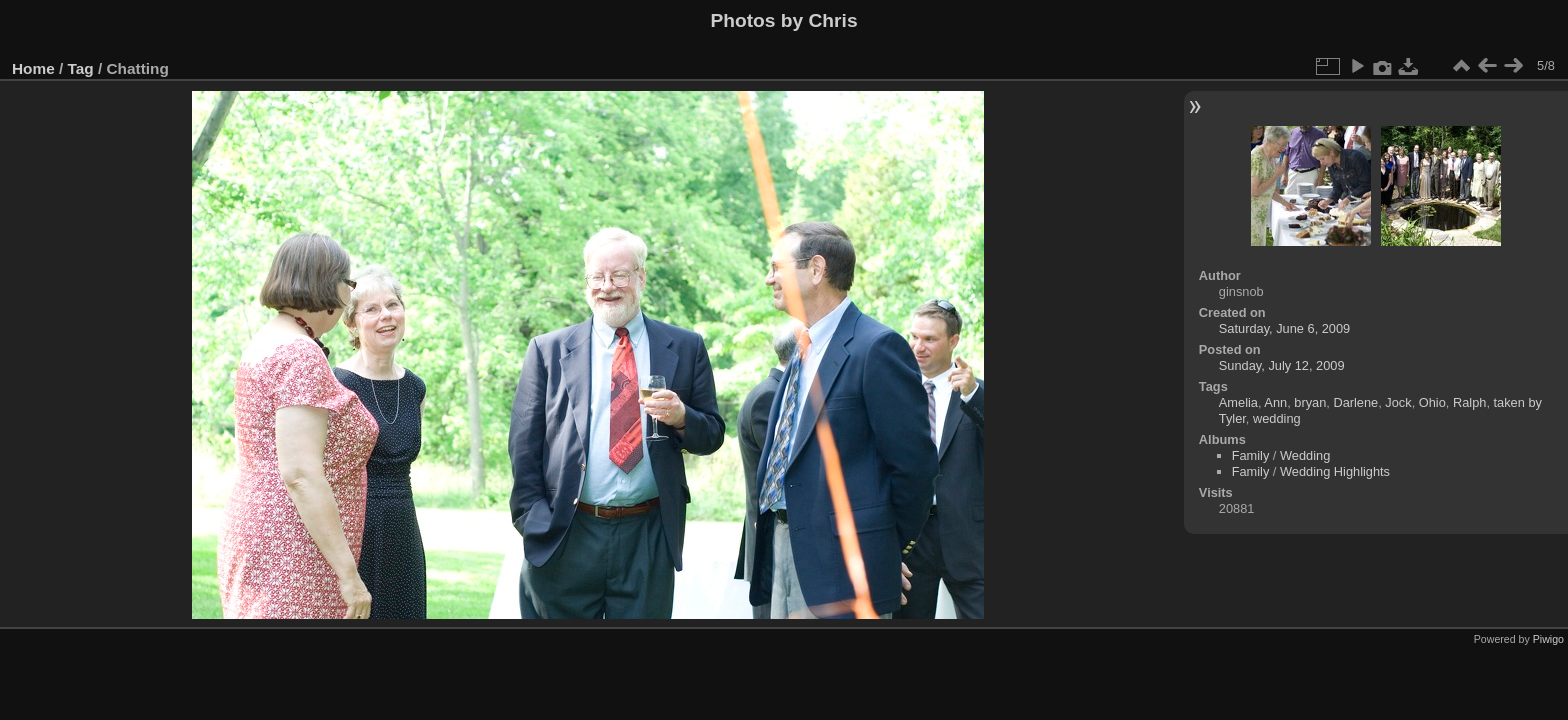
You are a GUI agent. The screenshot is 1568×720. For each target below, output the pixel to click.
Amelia (1238, 402)
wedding (1277, 418)
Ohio (1432, 402)
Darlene (1355, 402)
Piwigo (1548, 639)
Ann (1275, 402)
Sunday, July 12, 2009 (1282, 365)
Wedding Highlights (1335, 471)
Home (33, 68)
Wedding (1305, 455)
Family (1251, 455)
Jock (1398, 402)
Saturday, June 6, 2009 (1284, 328)
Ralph (1469, 402)
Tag (81, 68)
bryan (1310, 402)
